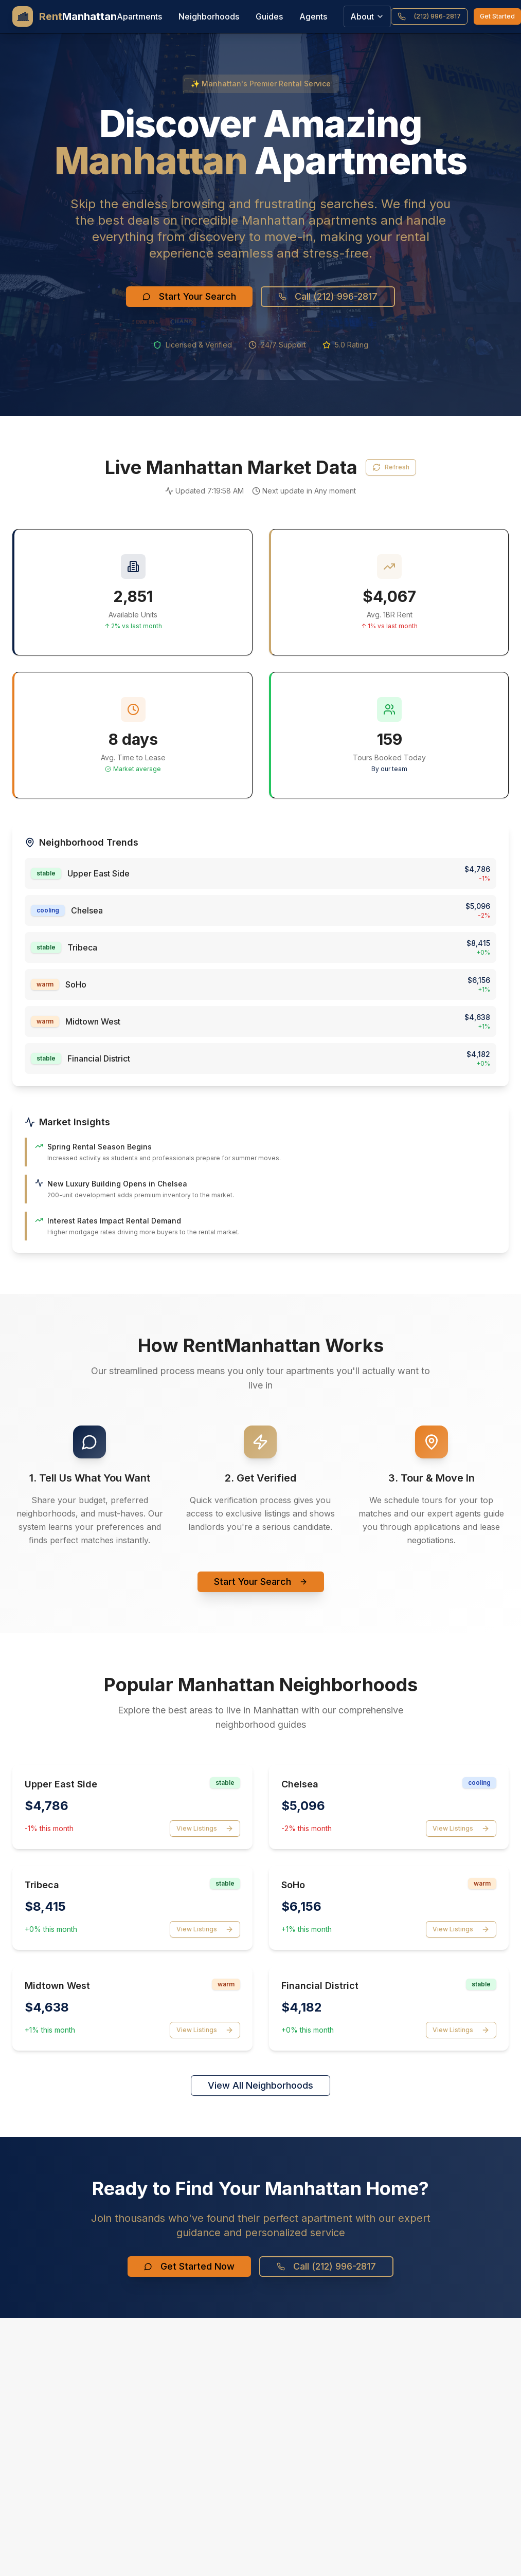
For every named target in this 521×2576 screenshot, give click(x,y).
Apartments (139, 16)
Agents (313, 16)
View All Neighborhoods (260, 2085)
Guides (269, 16)
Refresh (390, 467)
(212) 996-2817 (429, 16)
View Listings (204, 1828)
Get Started (497, 16)
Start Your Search (189, 296)
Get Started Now (189, 2266)
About (367, 16)
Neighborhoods (208, 16)
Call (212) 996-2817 (328, 296)
